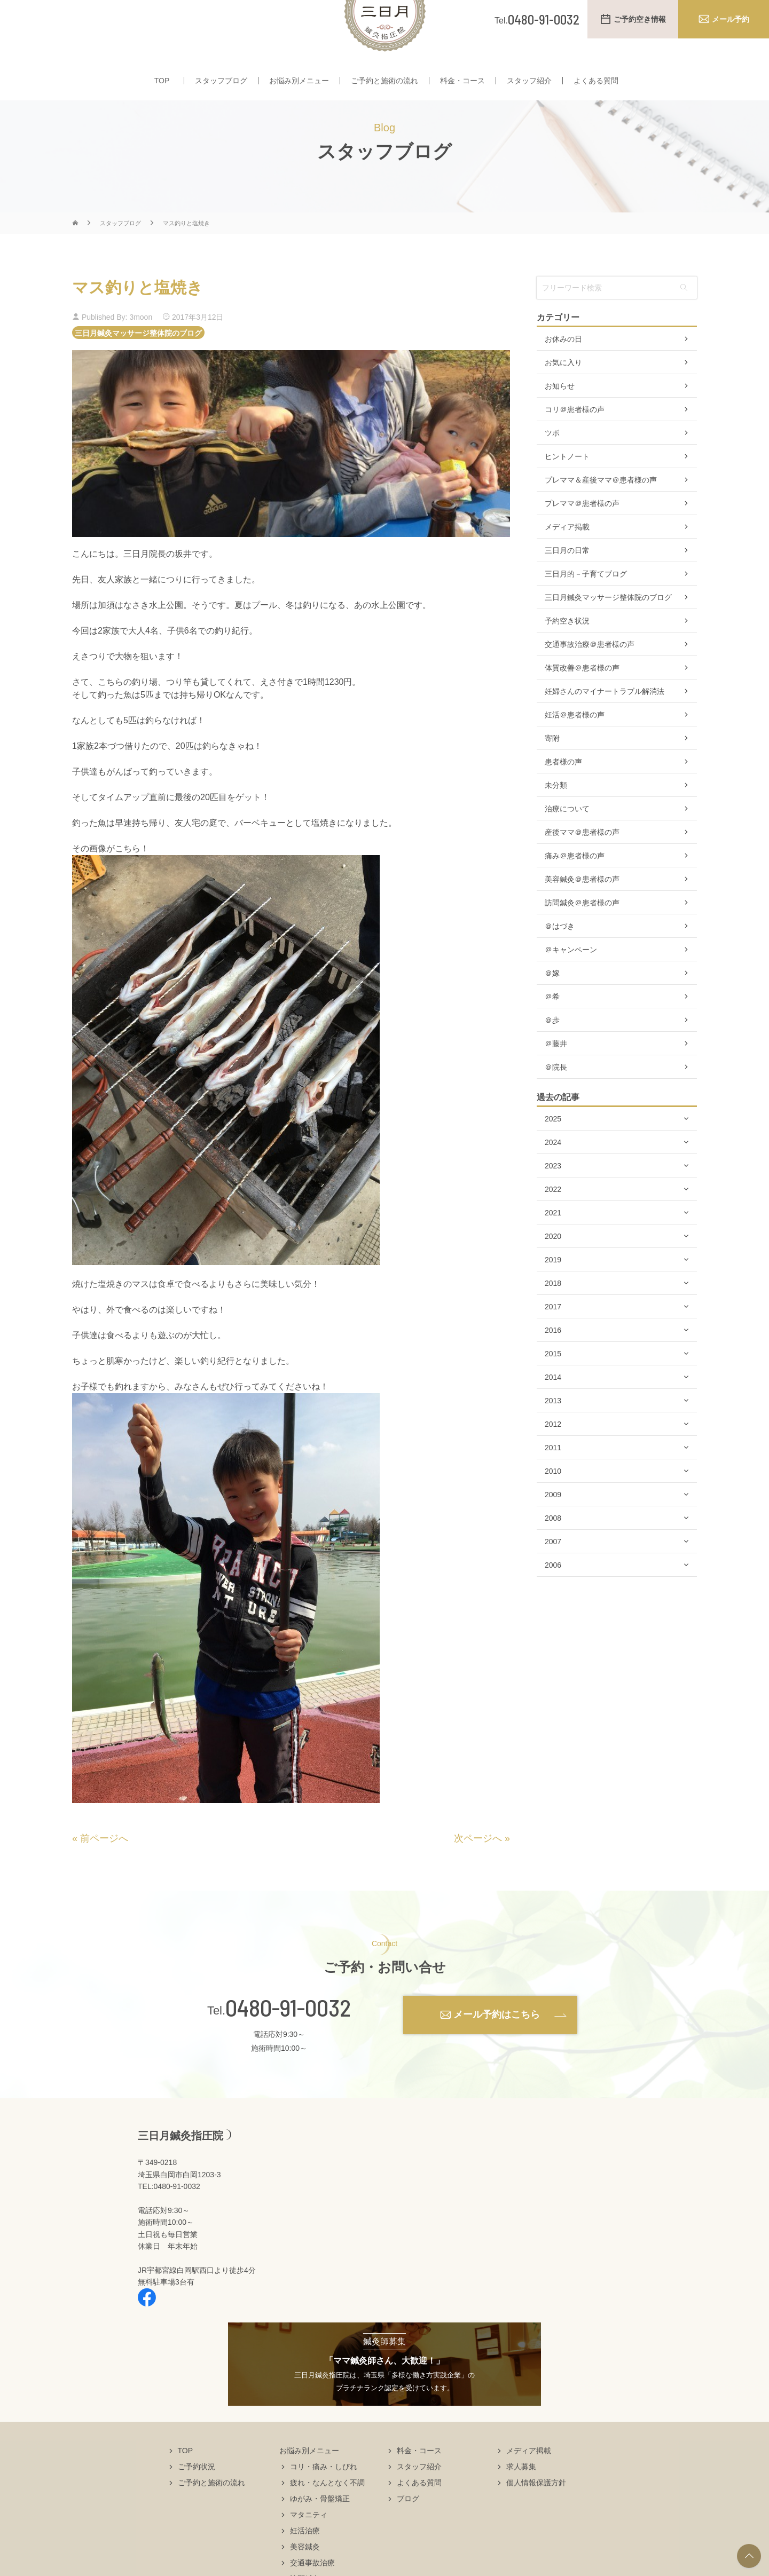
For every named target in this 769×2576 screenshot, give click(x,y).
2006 (553, 1596)
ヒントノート (567, 488)
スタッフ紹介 (529, 89)
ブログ (408, 2530)
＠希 (552, 1028)
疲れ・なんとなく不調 (327, 2514)
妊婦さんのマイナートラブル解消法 (604, 722)
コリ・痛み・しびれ (323, 2498)
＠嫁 (552, 1004)
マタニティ (308, 2546)
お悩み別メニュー (299, 89)
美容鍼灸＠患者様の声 (582, 910)
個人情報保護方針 (536, 2514)
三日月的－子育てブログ (586, 605)
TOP (162, 89)
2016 (553, 1361)
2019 (553, 1291)
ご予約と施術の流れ (384, 89)
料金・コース (462, 89)
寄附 (552, 769)
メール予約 (730, 19)
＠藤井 (556, 1075)
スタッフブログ (221, 89)
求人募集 (521, 2498)
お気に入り (563, 394)
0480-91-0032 (288, 2039)
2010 (553, 1502)
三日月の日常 (567, 582)
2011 (553, 1479)
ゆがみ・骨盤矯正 (320, 2530)
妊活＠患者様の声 (575, 746)
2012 (553, 1455)
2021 (553, 1244)
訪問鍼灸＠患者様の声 (582, 934)
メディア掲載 (567, 558)
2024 (553, 1174)
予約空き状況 (567, 652)
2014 (553, 1408)
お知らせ (560, 417)
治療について (567, 840)
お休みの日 (563, 370)
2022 (553, 1220)
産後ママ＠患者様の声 (582, 863)
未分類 (556, 816)
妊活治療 (305, 2562)
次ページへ (478, 1869)
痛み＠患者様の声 (575, 887)
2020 (553, 1267)
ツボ (552, 464)
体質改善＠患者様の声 (582, 699)
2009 (553, 1526)
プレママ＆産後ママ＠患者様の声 (601, 511)
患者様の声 (563, 793)
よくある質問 (596, 89)
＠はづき (560, 957)
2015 (553, 1385)
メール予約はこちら (496, 2046)
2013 (553, 1432)
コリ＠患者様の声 (575, 441)
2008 (553, 1549)
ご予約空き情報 (640, 19)
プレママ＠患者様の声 (582, 535)
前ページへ (104, 1869)
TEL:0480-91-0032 (169, 2218)
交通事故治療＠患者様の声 (589, 675)
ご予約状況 (196, 2498)
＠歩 (552, 1051)
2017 (553, 1338)
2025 (553, 1150)
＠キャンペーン (571, 981)
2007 (553, 1573)
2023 (553, 1197)
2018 (553, 1314)
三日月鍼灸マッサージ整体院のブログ (138, 364)
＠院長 (556, 1098)
